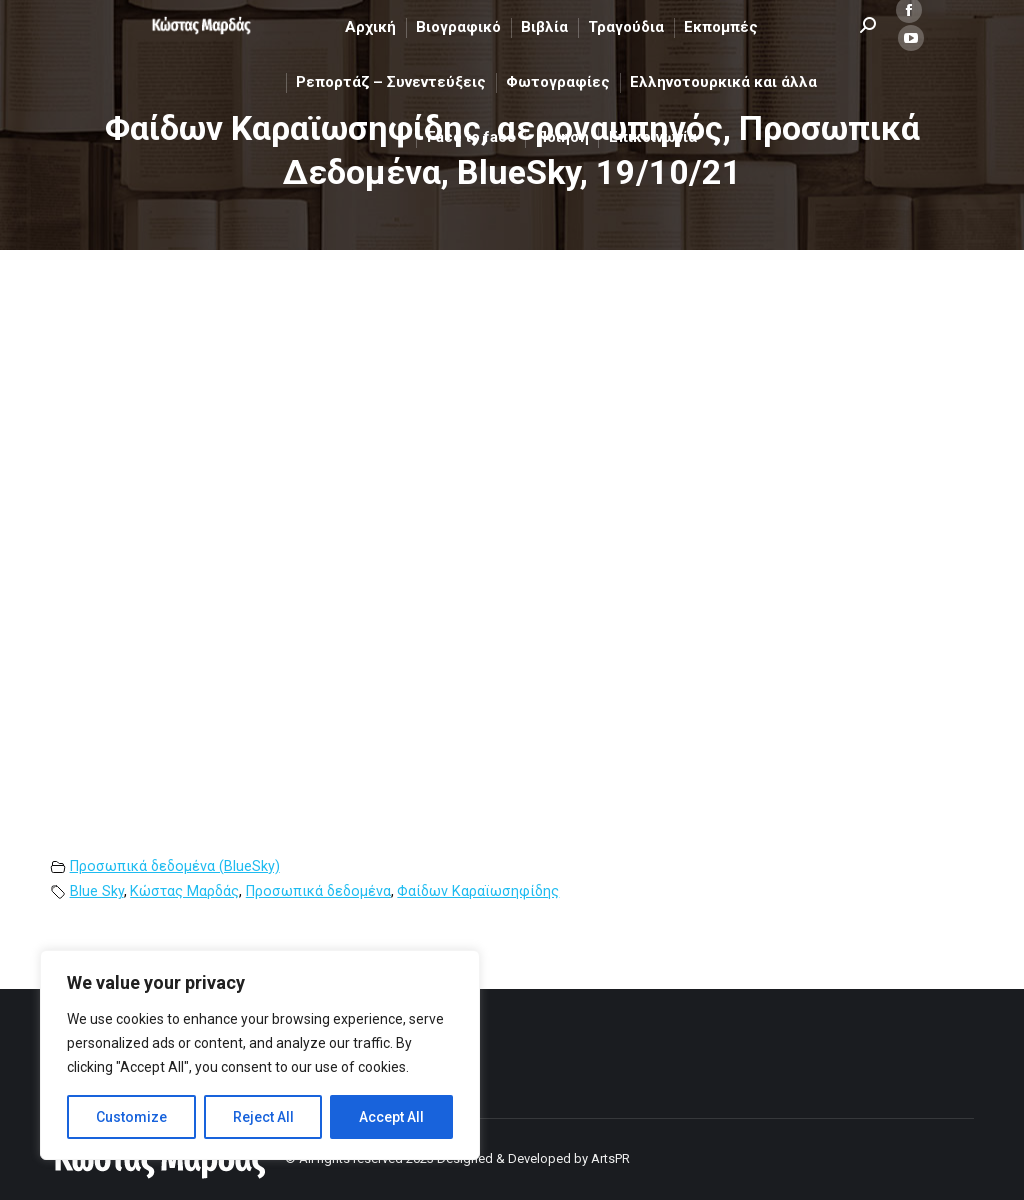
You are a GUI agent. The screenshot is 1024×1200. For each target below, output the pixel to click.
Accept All (391, 1117)
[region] (260, 1055)
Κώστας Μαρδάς (184, 891)
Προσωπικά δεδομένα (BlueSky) (175, 866)
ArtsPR (610, 1158)
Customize (131, 1117)
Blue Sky (97, 891)
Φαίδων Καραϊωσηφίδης (478, 891)
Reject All (263, 1117)
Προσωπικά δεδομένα (318, 891)
